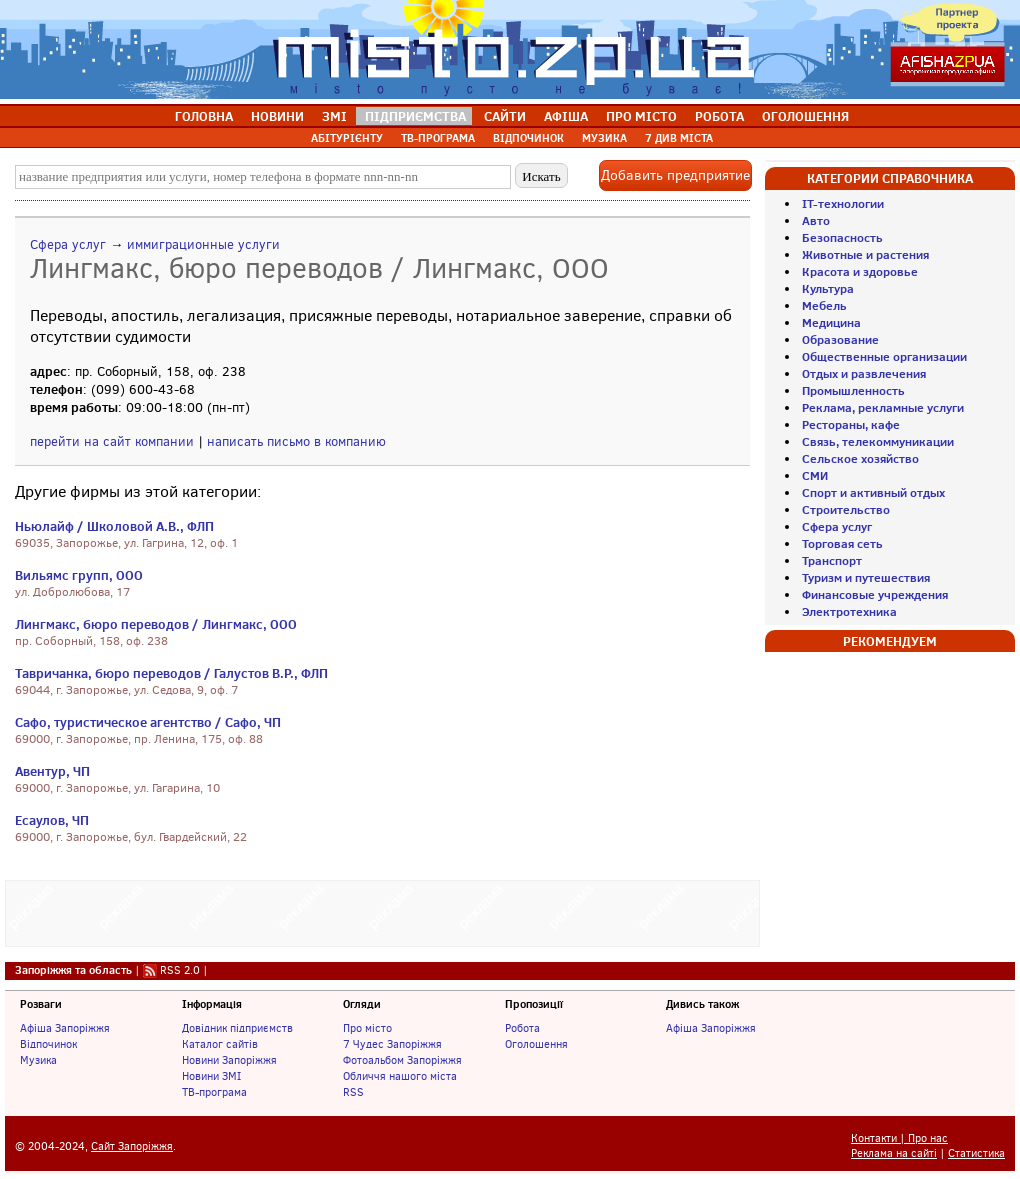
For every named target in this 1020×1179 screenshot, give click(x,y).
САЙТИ (505, 116)
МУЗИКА (604, 138)
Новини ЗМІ (211, 1076)
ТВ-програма (214, 1092)
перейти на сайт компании (112, 441)
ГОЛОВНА (204, 116)
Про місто (367, 1028)
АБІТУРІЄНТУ (347, 138)
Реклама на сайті (894, 1153)
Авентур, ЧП (52, 771)
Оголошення (536, 1044)
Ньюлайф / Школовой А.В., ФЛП (114, 526)
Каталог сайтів (220, 1044)
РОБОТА (719, 116)
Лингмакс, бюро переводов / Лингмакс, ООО (156, 624)
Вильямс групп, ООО (79, 575)
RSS (353, 1092)
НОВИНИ (277, 116)
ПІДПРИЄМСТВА (415, 116)
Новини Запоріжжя (229, 1060)
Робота (522, 1028)
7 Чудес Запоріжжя (392, 1044)
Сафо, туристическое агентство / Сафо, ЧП (148, 722)
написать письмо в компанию (296, 441)
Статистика (976, 1153)
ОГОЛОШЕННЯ (805, 116)
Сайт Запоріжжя (132, 1146)
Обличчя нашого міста (400, 1076)
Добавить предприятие (675, 175)
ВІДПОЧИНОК (528, 138)
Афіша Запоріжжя (65, 1028)
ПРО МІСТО (641, 116)
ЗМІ (334, 116)
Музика (38, 1060)
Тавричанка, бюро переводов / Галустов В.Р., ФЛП (171, 673)
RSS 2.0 (180, 970)
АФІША (566, 116)
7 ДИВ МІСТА (679, 138)
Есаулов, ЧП (52, 820)
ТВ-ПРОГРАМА (438, 138)
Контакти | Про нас (899, 1138)
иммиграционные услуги (203, 244)
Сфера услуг (68, 244)
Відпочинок (48, 1044)
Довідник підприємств (237, 1028)
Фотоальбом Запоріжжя (402, 1060)
